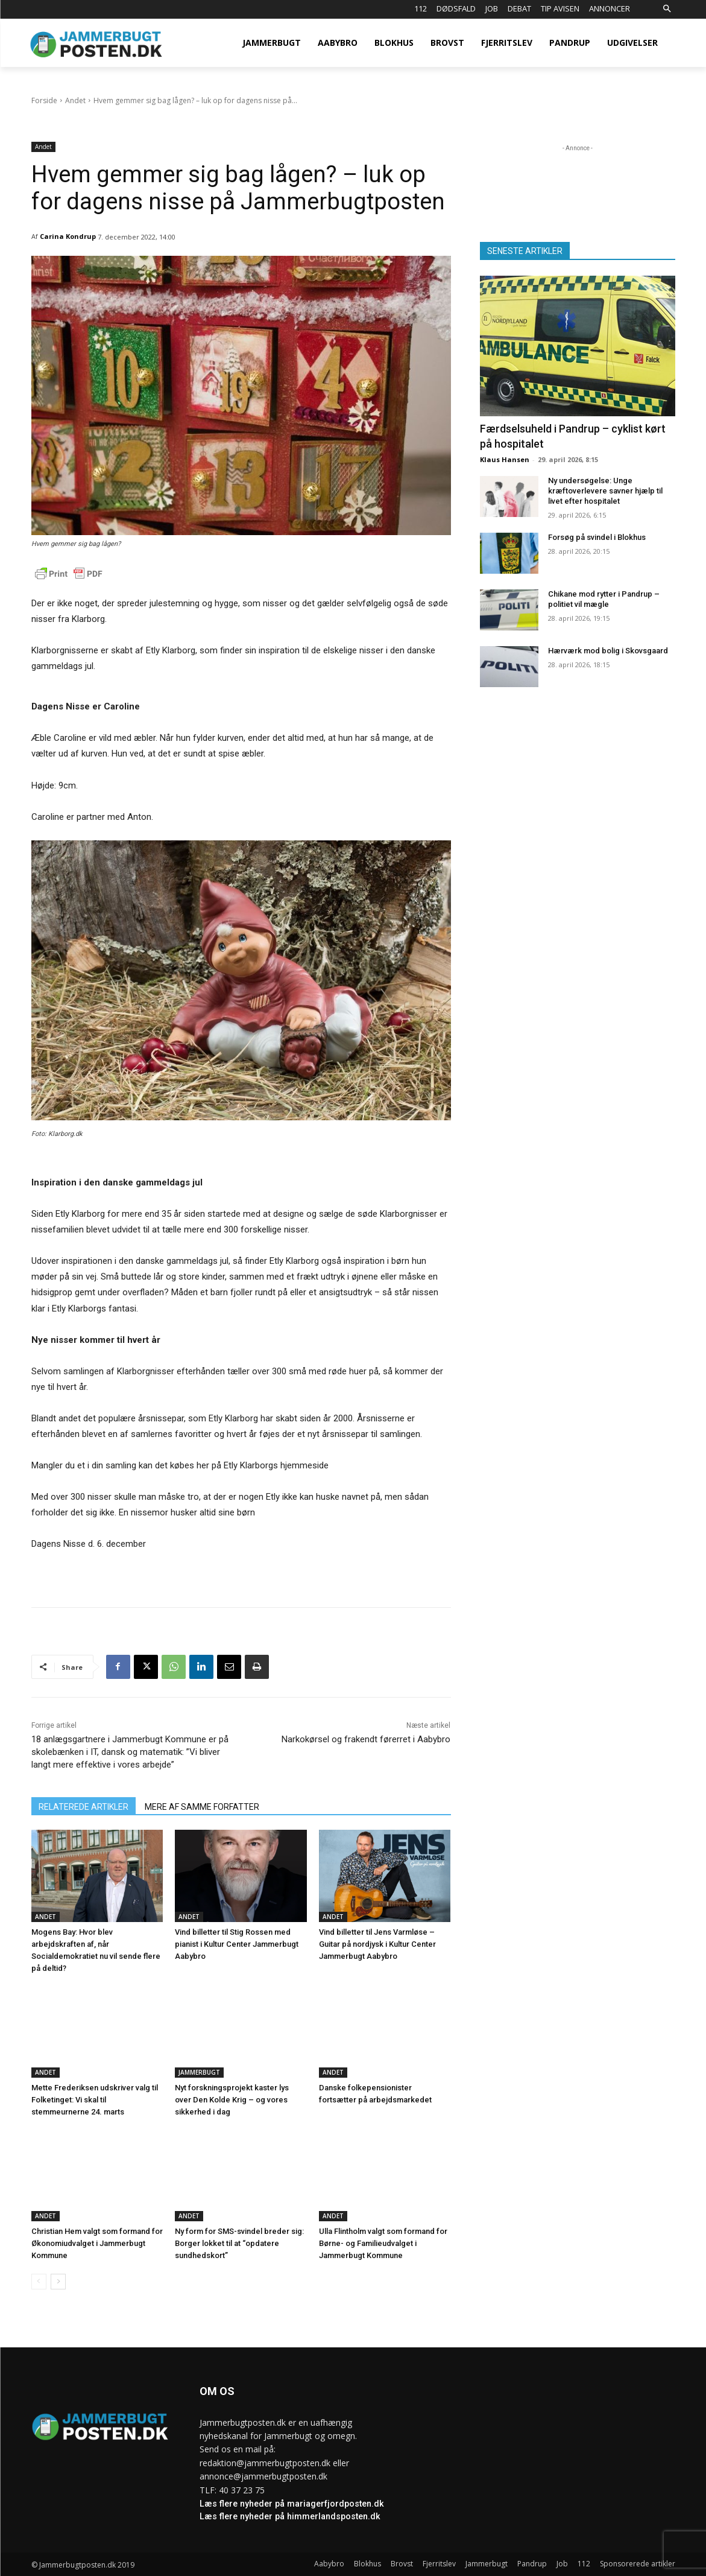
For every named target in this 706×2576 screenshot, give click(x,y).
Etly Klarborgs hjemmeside (276, 1465)
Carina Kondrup (68, 236)
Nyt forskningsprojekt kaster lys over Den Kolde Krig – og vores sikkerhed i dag (232, 2099)
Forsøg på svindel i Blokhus (597, 537)
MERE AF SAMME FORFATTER (202, 1807)
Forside (44, 100)
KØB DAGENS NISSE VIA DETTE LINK (241, 1163)
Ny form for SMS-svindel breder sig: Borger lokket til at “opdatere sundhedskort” (239, 2243)
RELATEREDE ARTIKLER (83, 1807)
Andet (75, 100)
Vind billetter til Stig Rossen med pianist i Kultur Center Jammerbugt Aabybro (236, 1944)
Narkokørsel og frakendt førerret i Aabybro (366, 1739)
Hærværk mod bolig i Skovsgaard (608, 650)
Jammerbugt (199, 2072)
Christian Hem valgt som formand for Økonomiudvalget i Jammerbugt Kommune (97, 2243)
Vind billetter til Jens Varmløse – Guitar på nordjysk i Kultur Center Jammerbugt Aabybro (377, 1944)
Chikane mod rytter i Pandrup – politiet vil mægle (604, 599)
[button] (667, 9)
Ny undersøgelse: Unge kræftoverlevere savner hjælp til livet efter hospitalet (605, 491)
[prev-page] (38, 2281)
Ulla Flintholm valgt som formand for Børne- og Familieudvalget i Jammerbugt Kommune (383, 2243)
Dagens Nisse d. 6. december (88, 1543)
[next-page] (58, 2281)
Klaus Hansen (504, 459)
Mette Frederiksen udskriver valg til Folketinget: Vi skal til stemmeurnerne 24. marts (94, 2099)
